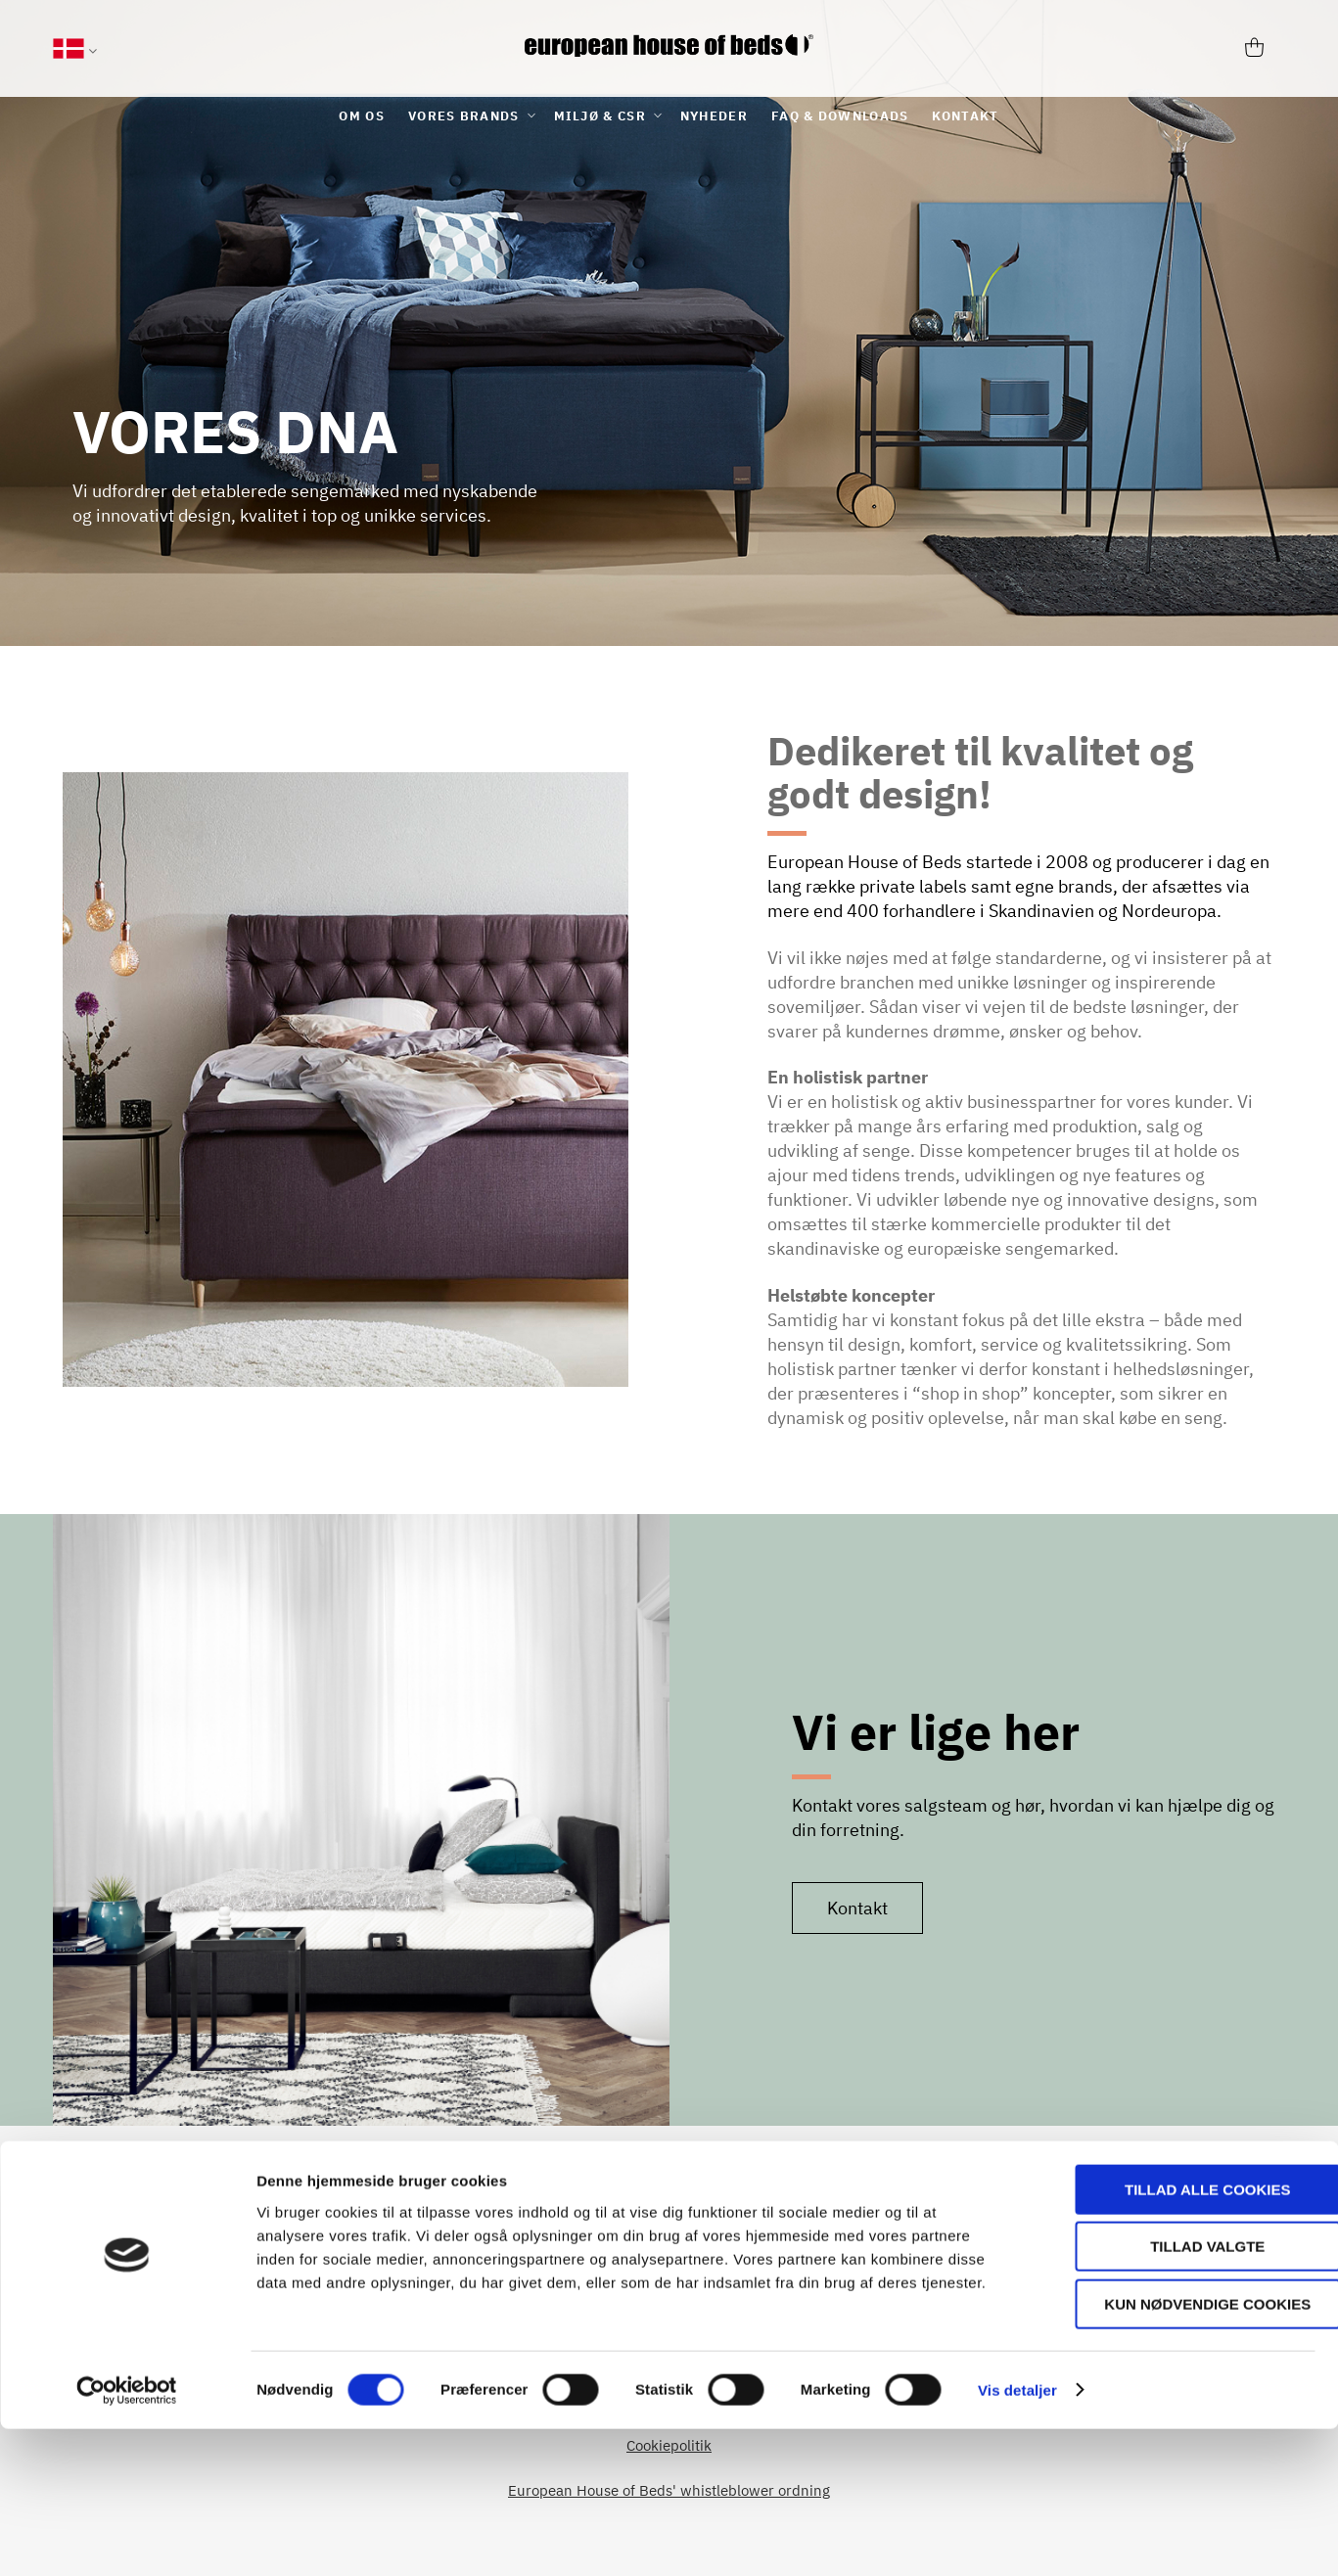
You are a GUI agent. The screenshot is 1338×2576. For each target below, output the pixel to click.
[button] (75, 51)
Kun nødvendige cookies (1175, 2451)
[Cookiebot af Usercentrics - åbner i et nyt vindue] (126, 2538)
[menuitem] (361, 116)
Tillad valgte (1174, 2394)
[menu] (669, 116)
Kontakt (857, 1908)
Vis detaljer (1017, 2537)
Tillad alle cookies (1174, 2336)
